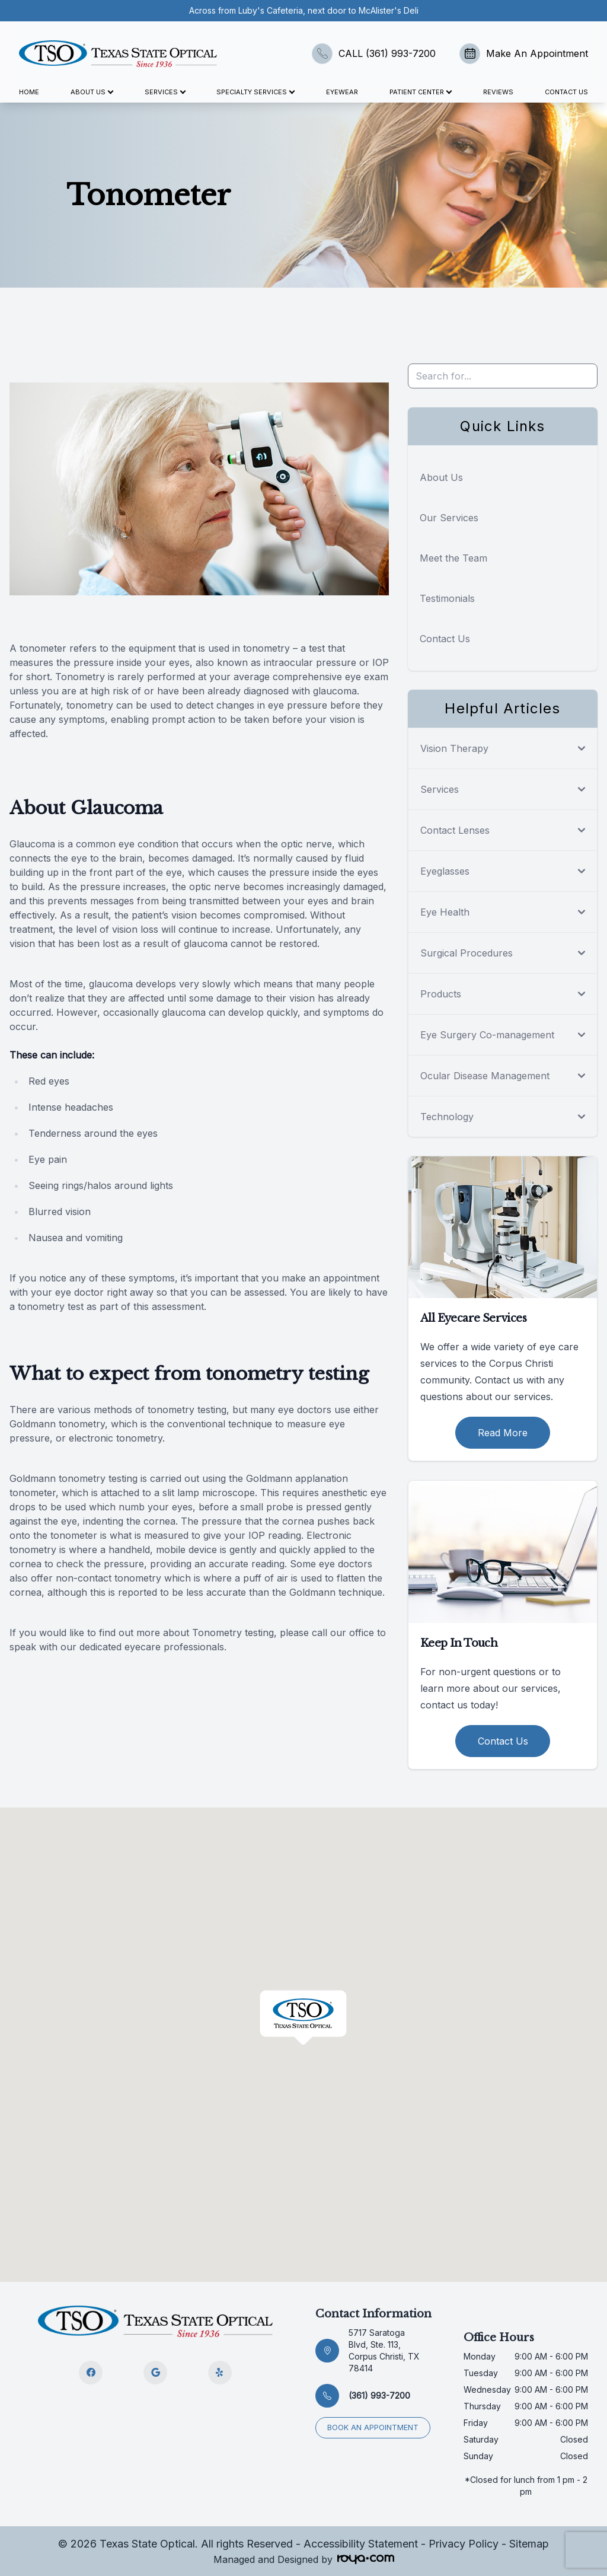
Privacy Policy (464, 2543)
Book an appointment (373, 2426)
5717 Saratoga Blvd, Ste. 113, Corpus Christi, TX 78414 (384, 2350)
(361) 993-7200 (379, 2395)
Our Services (449, 518)
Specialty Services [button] (255, 92)
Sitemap (529, 2543)
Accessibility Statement (361, 2543)
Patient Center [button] (420, 92)
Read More (503, 1433)
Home (29, 92)
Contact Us (566, 92)
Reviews (498, 92)
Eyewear (342, 92)
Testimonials (447, 598)
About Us (441, 477)
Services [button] (165, 92)
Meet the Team (453, 558)
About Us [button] (92, 92)
